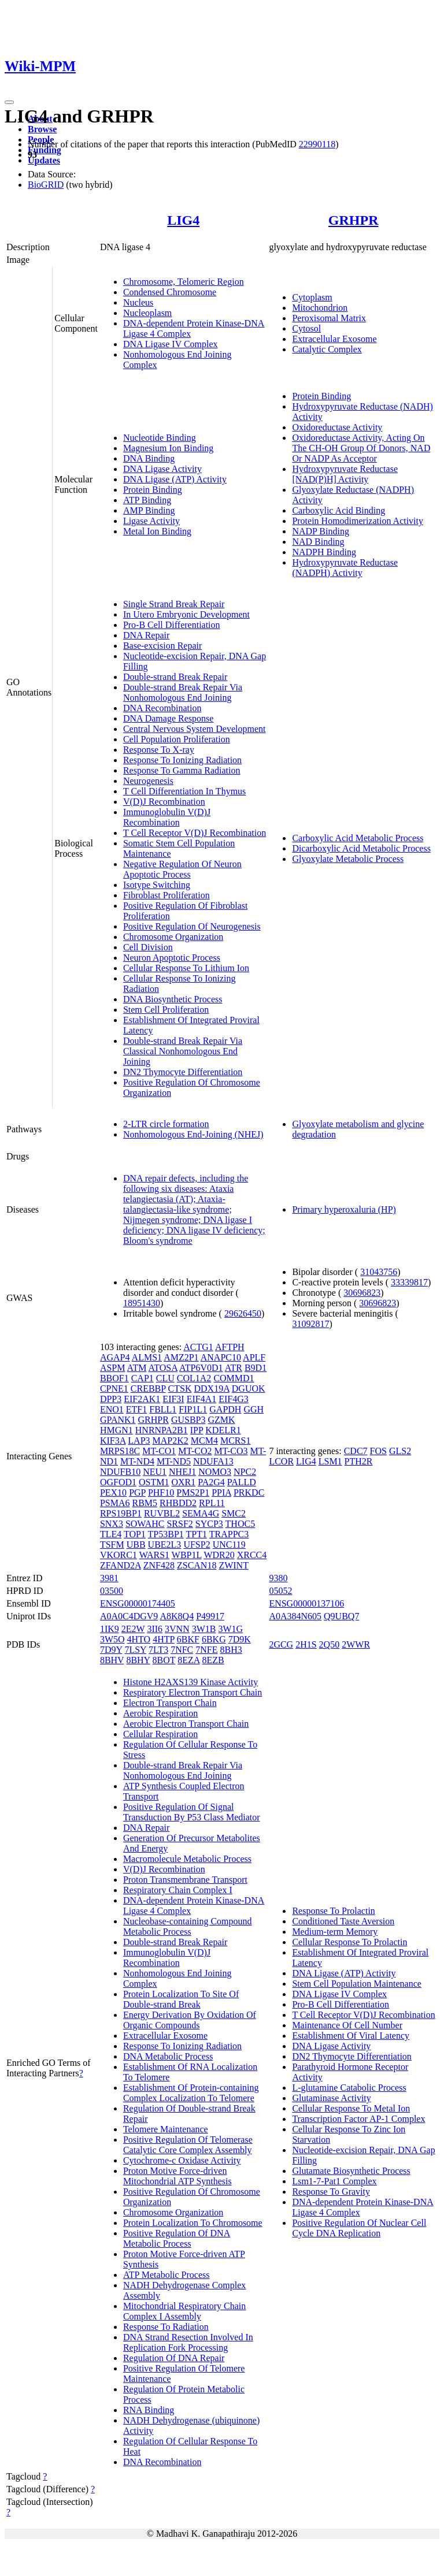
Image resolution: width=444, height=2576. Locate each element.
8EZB (213, 1660)
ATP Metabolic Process (166, 2275)
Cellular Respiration (160, 1734)
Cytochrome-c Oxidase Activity (182, 2160)
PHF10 (161, 1492)
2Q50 (329, 1644)
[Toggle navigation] (9, 102)
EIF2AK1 (142, 1399)
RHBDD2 (178, 1503)
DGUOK (248, 1388)
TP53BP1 (166, 1534)
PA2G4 (211, 1482)
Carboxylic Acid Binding (338, 510)
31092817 (310, 1324)
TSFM (112, 1544)
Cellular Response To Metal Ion (351, 2108)
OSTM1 (154, 1482)
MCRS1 (235, 1440)
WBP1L (187, 1555)
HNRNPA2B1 (161, 1430)
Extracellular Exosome (334, 339)
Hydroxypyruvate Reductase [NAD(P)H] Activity (345, 474)
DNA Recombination (162, 708)
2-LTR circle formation (166, 1124)
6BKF (188, 1639)
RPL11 (212, 1503)
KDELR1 (222, 1430)
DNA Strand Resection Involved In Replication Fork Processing (188, 2342)
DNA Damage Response (168, 718)
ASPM (112, 1368)
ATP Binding (147, 500)
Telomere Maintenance (165, 2129)
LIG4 (183, 220)
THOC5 (240, 1524)
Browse (42, 129)
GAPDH (225, 1409)
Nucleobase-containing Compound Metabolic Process (187, 1926)
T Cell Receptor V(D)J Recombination (194, 833)
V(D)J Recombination (164, 801)
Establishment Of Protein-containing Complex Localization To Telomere (191, 2093)
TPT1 (196, 1534)
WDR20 (219, 1555)
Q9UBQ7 (341, 1616)
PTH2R (359, 1461)
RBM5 (144, 1503)
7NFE (206, 1650)
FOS (378, 1451)
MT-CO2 (195, 1451)
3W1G (230, 1629)
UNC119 (229, 1544)
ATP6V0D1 (201, 1368)
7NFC (182, 1650)
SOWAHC (145, 1524)
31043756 (378, 1272)
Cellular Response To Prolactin (349, 1942)
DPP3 (110, 1399)
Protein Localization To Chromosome (192, 2223)
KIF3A (112, 1440)
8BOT (164, 1660)
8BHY (138, 1660)
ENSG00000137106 (306, 1603)
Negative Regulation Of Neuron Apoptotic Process (182, 869)
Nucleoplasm (147, 313)
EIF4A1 (202, 1399)
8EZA (188, 1660)
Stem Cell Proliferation (166, 1009)
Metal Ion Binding (157, 531)
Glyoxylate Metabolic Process (348, 859)
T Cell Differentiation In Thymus (184, 791)
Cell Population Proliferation (176, 739)
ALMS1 (147, 1357)
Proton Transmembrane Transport (185, 1879)
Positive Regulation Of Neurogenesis (192, 926)
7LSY (135, 1650)
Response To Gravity (331, 2191)
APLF (254, 1357)
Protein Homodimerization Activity (357, 521)
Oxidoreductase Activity (337, 427)
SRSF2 (179, 1524)
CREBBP (148, 1388)
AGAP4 (115, 1357)
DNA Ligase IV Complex (170, 344)
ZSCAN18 (196, 1565)
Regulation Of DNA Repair (174, 2358)
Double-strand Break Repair (175, 677)
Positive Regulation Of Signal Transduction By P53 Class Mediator (191, 1812)
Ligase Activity (151, 521)
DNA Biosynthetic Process (173, 999)
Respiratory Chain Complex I (177, 1890)
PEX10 (113, 1492)
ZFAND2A (120, 1565)
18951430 (141, 1303)
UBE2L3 (165, 1544)
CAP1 (142, 1378)
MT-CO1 (159, 1451)
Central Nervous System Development (194, 729)
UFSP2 (196, 1544)
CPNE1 (114, 1388)
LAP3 (139, 1440)
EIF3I (173, 1399)
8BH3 (231, 1650)
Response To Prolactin (333, 1911)
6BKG (214, 1639)
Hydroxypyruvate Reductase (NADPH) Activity (345, 567)
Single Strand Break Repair (174, 604)
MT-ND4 (137, 1461)
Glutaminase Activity (331, 2098)
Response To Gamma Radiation (181, 770)
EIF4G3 (234, 1399)
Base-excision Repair (162, 645)
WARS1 (154, 1555)
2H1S (305, 1644)
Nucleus (138, 302)
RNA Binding (148, 2410)
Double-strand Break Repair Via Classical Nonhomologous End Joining (182, 1051)
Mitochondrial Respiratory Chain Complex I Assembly (184, 2311)
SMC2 (233, 1513)
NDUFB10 (120, 1472)
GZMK (221, 1420)
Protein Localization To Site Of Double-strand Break (181, 1999)
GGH (253, 1409)
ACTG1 (198, 1347)
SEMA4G (200, 1513)
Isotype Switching (156, 885)
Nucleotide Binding (159, 438)
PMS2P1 (192, 1492)
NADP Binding (320, 531)
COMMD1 (233, 1378)
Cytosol (306, 328)
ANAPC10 (221, 1357)
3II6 (154, 1629)
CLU (165, 1378)
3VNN (177, 1629)
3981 (109, 1578)
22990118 (317, 144)
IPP (197, 1430)
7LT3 (158, 1650)
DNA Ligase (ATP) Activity (175, 479)
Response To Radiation (166, 2327)
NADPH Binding (324, 552)
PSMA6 (115, 1503)
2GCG (281, 1644)
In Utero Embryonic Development (186, 614)
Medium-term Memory (335, 1931)
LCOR (281, 1461)
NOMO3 (214, 1472)
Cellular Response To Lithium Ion (186, 968)
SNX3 (111, 1524)
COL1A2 (194, 1378)
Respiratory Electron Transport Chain (192, 1692)
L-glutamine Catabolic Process (349, 2087)
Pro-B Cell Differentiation (171, 625)
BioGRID (46, 184)
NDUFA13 (213, 1461)
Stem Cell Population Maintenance (356, 1983)
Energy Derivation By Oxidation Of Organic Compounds (189, 2020)
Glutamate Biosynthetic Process (351, 2171)
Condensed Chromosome (169, 292)
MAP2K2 (170, 1440)
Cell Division (148, 947)
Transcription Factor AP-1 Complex (358, 2119)
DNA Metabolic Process (168, 2056)
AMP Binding (149, 510)
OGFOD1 (118, 1482)
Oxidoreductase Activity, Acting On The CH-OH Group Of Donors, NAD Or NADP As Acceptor (361, 448)
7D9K (239, 1639)
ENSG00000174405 (137, 1603)
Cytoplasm (312, 297)
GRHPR (353, 220)
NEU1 (154, 1472)
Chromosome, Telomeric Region (183, 282)
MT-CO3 (230, 1451)
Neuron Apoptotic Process (171, 957)
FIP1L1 (193, 1409)
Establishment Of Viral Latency (350, 2035)
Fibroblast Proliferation (166, 895)
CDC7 (356, 1451)
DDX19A (211, 1388)
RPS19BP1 (121, 1513)
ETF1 (136, 1409)
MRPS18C (120, 1451)
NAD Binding (318, 542)
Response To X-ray (158, 749)
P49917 (210, 1616)
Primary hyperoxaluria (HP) (344, 1209)
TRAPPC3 (229, 1534)
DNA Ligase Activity (162, 469)
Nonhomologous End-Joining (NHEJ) (193, 1134)
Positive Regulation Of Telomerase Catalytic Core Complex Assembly (188, 2145)
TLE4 (110, 1534)
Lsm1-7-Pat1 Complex (334, 2181)
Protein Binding (152, 490)
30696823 (361, 1293)
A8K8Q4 (177, 1616)
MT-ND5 (174, 1461)
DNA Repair (146, 635)
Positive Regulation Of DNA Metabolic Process (176, 2238)
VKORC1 (118, 1555)
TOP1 (135, 1534)
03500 (111, 1591)
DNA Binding (149, 458)
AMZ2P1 (181, 1357)
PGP (137, 1492)
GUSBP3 (188, 1420)
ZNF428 (159, 1565)
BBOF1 (114, 1378)
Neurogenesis (148, 781)
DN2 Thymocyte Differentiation (182, 1072)
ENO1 (112, 1409)
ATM (137, 1368)
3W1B (204, 1629)
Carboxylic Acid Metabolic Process (357, 838)
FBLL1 (162, 1409)
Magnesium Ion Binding (168, 448)
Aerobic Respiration (160, 1713)
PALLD (241, 1482)
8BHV (112, 1660)
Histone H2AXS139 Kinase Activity (190, 1682)
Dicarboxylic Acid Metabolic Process (361, 848)
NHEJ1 (182, 1472)
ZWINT (234, 1565)
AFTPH (230, 1347)
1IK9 (109, 1629)
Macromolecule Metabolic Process (187, 1859)
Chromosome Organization (173, 937)
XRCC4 (252, 1555)
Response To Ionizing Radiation (182, 760)
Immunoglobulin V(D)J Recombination (166, 817)
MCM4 (204, 1440)
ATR (233, 1368)
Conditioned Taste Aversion (343, 1921)
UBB (136, 1544)
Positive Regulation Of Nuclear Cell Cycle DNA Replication (359, 2228)
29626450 (242, 1313)
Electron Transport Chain (170, 1703)
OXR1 (183, 1482)
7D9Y (111, 1650)
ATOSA (163, 1368)
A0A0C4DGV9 (129, 1616)
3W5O (112, 1639)
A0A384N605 (295, 1616)
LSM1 (330, 1461)
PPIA (221, 1492)
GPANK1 (118, 1420)
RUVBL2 (162, 1513)
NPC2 (245, 1472)
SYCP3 (209, 1524)
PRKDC (249, 1492)
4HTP (164, 1639)
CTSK (180, 1388)
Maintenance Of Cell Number (347, 2025)
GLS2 (400, 1451)
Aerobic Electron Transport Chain (186, 1724)
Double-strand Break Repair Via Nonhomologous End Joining (182, 692)
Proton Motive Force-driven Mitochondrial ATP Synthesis (177, 2176)
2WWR (356, 1644)
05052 (280, 1591)
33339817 (409, 1282)
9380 (278, 1578)
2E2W (133, 1629)
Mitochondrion (319, 308)
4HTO (139, 1639)
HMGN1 (116, 1430)
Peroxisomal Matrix (329, 318)
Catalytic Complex (326, 349)
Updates (44, 160)
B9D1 (256, 1368)
